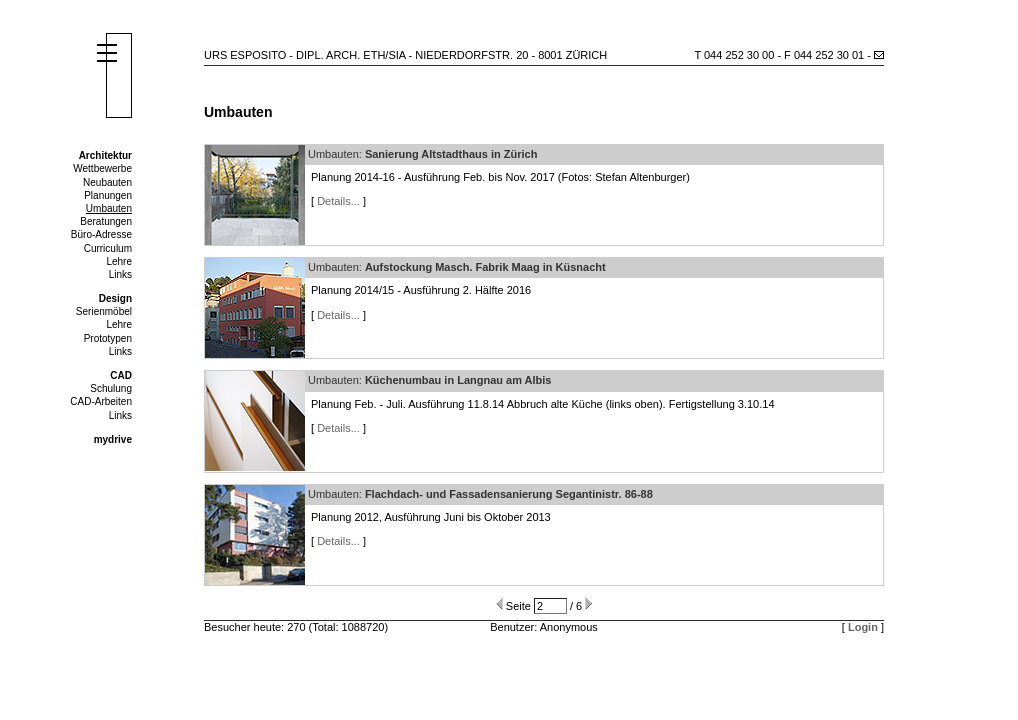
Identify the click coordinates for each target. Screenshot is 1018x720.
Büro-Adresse (101, 234)
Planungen (108, 195)
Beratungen (106, 221)
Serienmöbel (104, 311)
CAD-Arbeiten (101, 401)
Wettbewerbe (102, 168)
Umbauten (109, 208)
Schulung (111, 388)
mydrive (113, 439)
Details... (338, 201)
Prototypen (108, 338)
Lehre (119, 261)
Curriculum (108, 248)
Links (120, 274)
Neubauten (107, 182)
